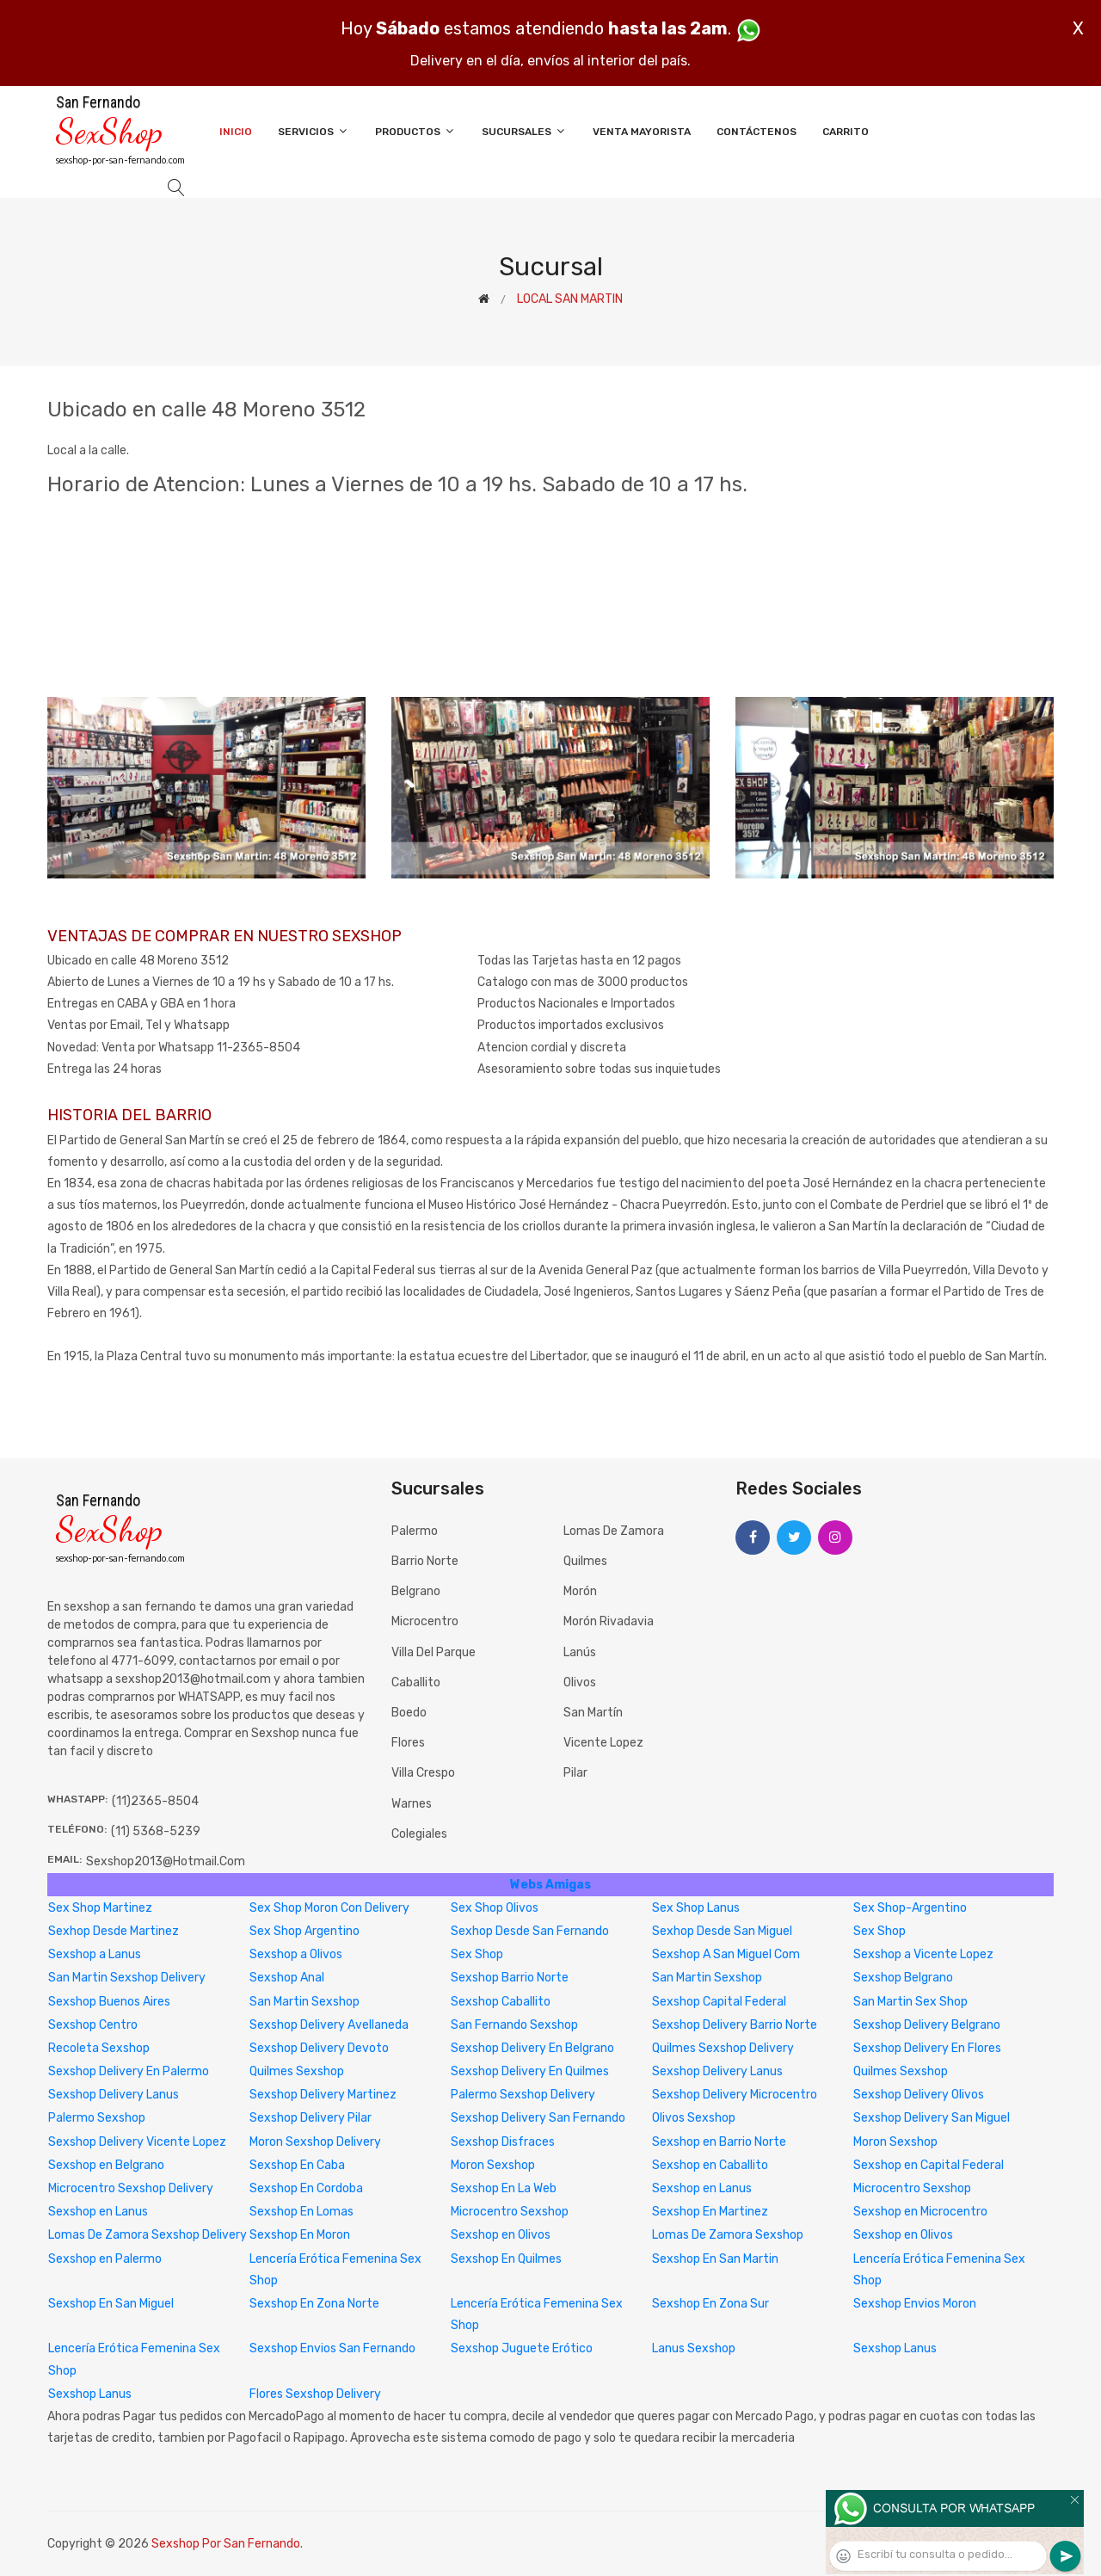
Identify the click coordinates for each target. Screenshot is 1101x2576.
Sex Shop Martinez (100, 1908)
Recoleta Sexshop (99, 2048)
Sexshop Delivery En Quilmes (530, 2071)
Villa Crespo (423, 1773)
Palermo (414, 1531)
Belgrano (415, 1591)
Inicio (235, 132)
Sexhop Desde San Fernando (530, 1931)
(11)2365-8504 (155, 1801)
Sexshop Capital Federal (719, 2001)
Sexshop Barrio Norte (510, 1977)
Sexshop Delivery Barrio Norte (734, 2025)
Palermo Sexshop (96, 2118)
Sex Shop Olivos (494, 1908)
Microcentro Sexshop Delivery (130, 2188)
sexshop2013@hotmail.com (165, 1861)
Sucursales (524, 131)
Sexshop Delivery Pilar (310, 2118)
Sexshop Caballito (500, 2001)
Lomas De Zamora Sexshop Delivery (147, 2235)
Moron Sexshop (895, 2142)
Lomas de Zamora (613, 1531)
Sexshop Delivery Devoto (319, 2048)
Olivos (579, 1682)
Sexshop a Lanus (94, 1954)
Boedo (409, 1712)
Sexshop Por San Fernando (225, 2543)
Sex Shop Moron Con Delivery (329, 1908)
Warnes (411, 1803)
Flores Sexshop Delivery (315, 2394)
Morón (580, 1591)
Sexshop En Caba (297, 2165)
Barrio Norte (424, 1561)
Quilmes (585, 1561)
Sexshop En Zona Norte (314, 2303)
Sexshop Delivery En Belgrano (532, 2048)
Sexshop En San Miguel (111, 2303)
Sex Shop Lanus (696, 1908)
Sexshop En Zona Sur (710, 2303)
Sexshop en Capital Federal (928, 2165)
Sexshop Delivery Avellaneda (329, 2025)
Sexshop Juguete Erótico (522, 2348)
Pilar (575, 1773)
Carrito (845, 132)
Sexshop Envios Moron (914, 2303)
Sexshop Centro (93, 2025)
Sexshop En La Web (504, 2188)
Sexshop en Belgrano (106, 2165)
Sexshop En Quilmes (506, 2259)
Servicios (313, 131)
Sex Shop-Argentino (910, 1908)
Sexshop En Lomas (301, 2211)
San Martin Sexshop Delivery (127, 1977)
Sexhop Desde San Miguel (722, 1931)
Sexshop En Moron (299, 2235)
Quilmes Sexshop (296, 2071)
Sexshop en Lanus (702, 2188)
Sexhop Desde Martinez (113, 1931)
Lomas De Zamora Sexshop (727, 2235)
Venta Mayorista (642, 132)
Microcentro (424, 1621)
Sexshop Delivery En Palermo (128, 2071)
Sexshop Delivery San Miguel (931, 2118)
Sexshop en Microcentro (920, 2211)
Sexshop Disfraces (503, 2142)
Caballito (415, 1682)
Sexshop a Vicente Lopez (923, 1954)
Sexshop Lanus (895, 2348)
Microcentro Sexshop (912, 2188)
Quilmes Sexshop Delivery (723, 2048)
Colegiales (419, 1834)
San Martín (593, 1712)
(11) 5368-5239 (155, 1831)
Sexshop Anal (286, 1977)
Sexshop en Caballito (710, 2165)
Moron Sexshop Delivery (315, 2142)
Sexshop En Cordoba (306, 2188)
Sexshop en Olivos (500, 2235)
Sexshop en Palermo (105, 2259)
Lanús (579, 1652)
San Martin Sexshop (707, 1977)
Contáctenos (757, 132)
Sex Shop (879, 1931)
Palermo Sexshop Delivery (523, 2094)
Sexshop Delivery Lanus (717, 2071)
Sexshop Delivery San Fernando (538, 2118)
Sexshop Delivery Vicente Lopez (137, 2142)
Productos (415, 131)
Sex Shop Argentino (304, 1931)
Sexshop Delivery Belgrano (926, 2025)
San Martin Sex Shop (910, 2001)
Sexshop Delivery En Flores (927, 2048)
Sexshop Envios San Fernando (332, 2348)
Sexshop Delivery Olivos (918, 2094)
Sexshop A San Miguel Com (726, 1954)
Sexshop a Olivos (295, 1954)
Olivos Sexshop (693, 2118)
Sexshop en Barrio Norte (719, 2142)
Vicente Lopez (603, 1742)
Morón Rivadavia (608, 1621)
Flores (408, 1742)
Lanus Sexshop (693, 2348)
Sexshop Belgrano (903, 1977)
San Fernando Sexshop (514, 2025)
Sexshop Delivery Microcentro (734, 2094)
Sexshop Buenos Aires (109, 2001)
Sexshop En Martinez (710, 2211)
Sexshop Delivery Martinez (323, 2094)
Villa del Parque (433, 1652)
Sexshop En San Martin (715, 2259)
